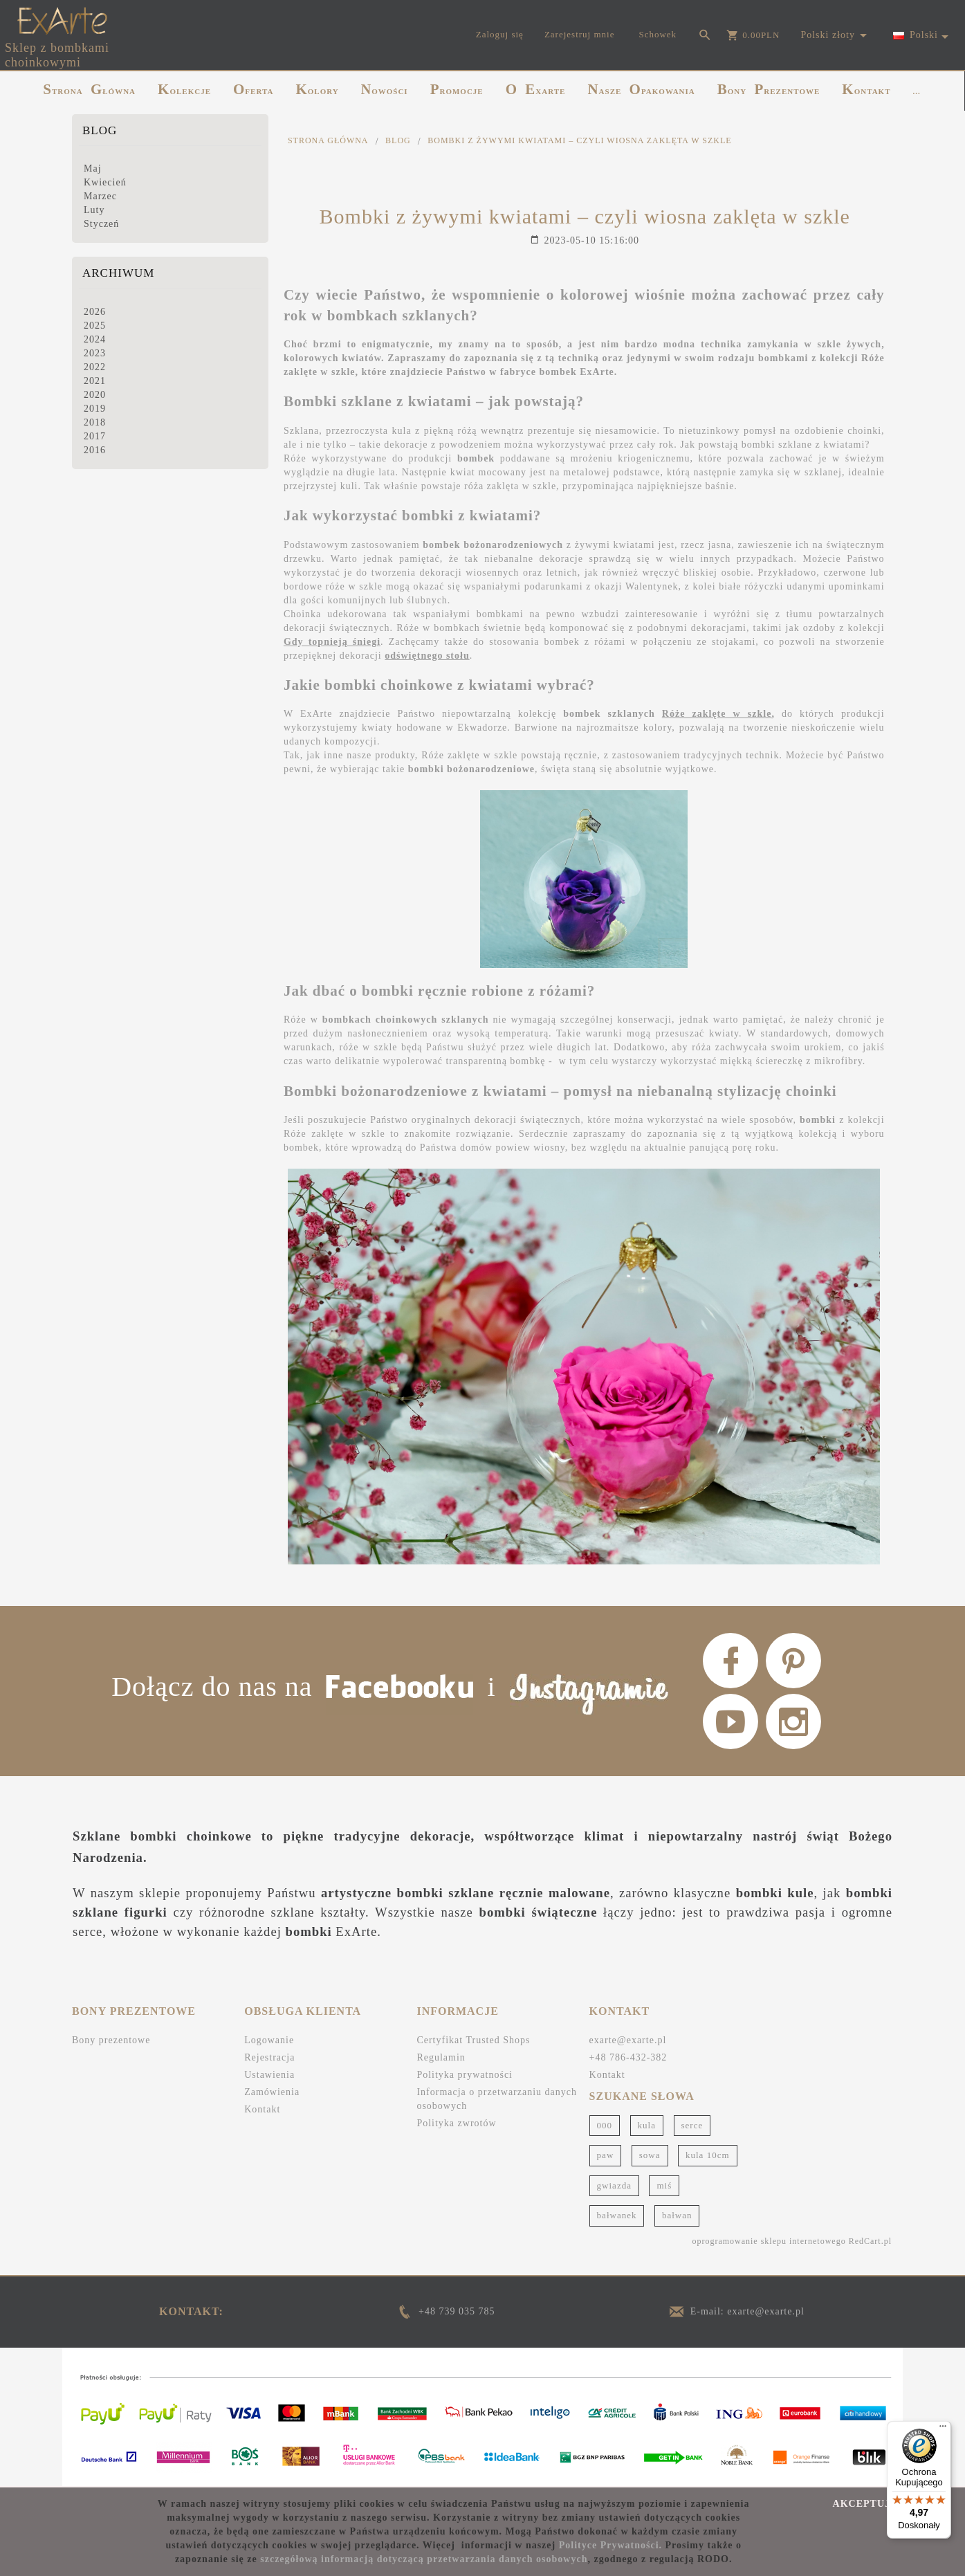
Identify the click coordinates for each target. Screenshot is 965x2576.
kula (647, 2125)
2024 (95, 339)
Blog (99, 130)
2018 (95, 422)
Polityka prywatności (464, 2075)
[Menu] (943, 2429)
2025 (95, 325)
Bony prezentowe (111, 2040)
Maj (93, 168)
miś (664, 2185)
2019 (95, 408)
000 (605, 2125)
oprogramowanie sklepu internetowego (768, 2241)
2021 (95, 381)
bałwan (677, 2215)
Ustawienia (269, 2075)
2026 (95, 312)
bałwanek (617, 2215)
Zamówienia (272, 2092)
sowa (650, 2155)
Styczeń (101, 224)
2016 (95, 450)
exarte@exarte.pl (628, 2040)
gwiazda (614, 2185)
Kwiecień (105, 182)
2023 (95, 353)
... (916, 91)
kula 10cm (708, 2155)
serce (692, 2125)
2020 (95, 395)
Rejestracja (269, 2057)
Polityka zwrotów (456, 2123)
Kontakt (262, 2109)
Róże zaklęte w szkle (717, 714)
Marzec (100, 196)
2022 (95, 367)
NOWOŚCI (384, 89)
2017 (95, 436)
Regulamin (440, 2057)
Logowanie (269, 2040)
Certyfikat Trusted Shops (473, 2040)
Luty (94, 210)
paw (605, 2155)
